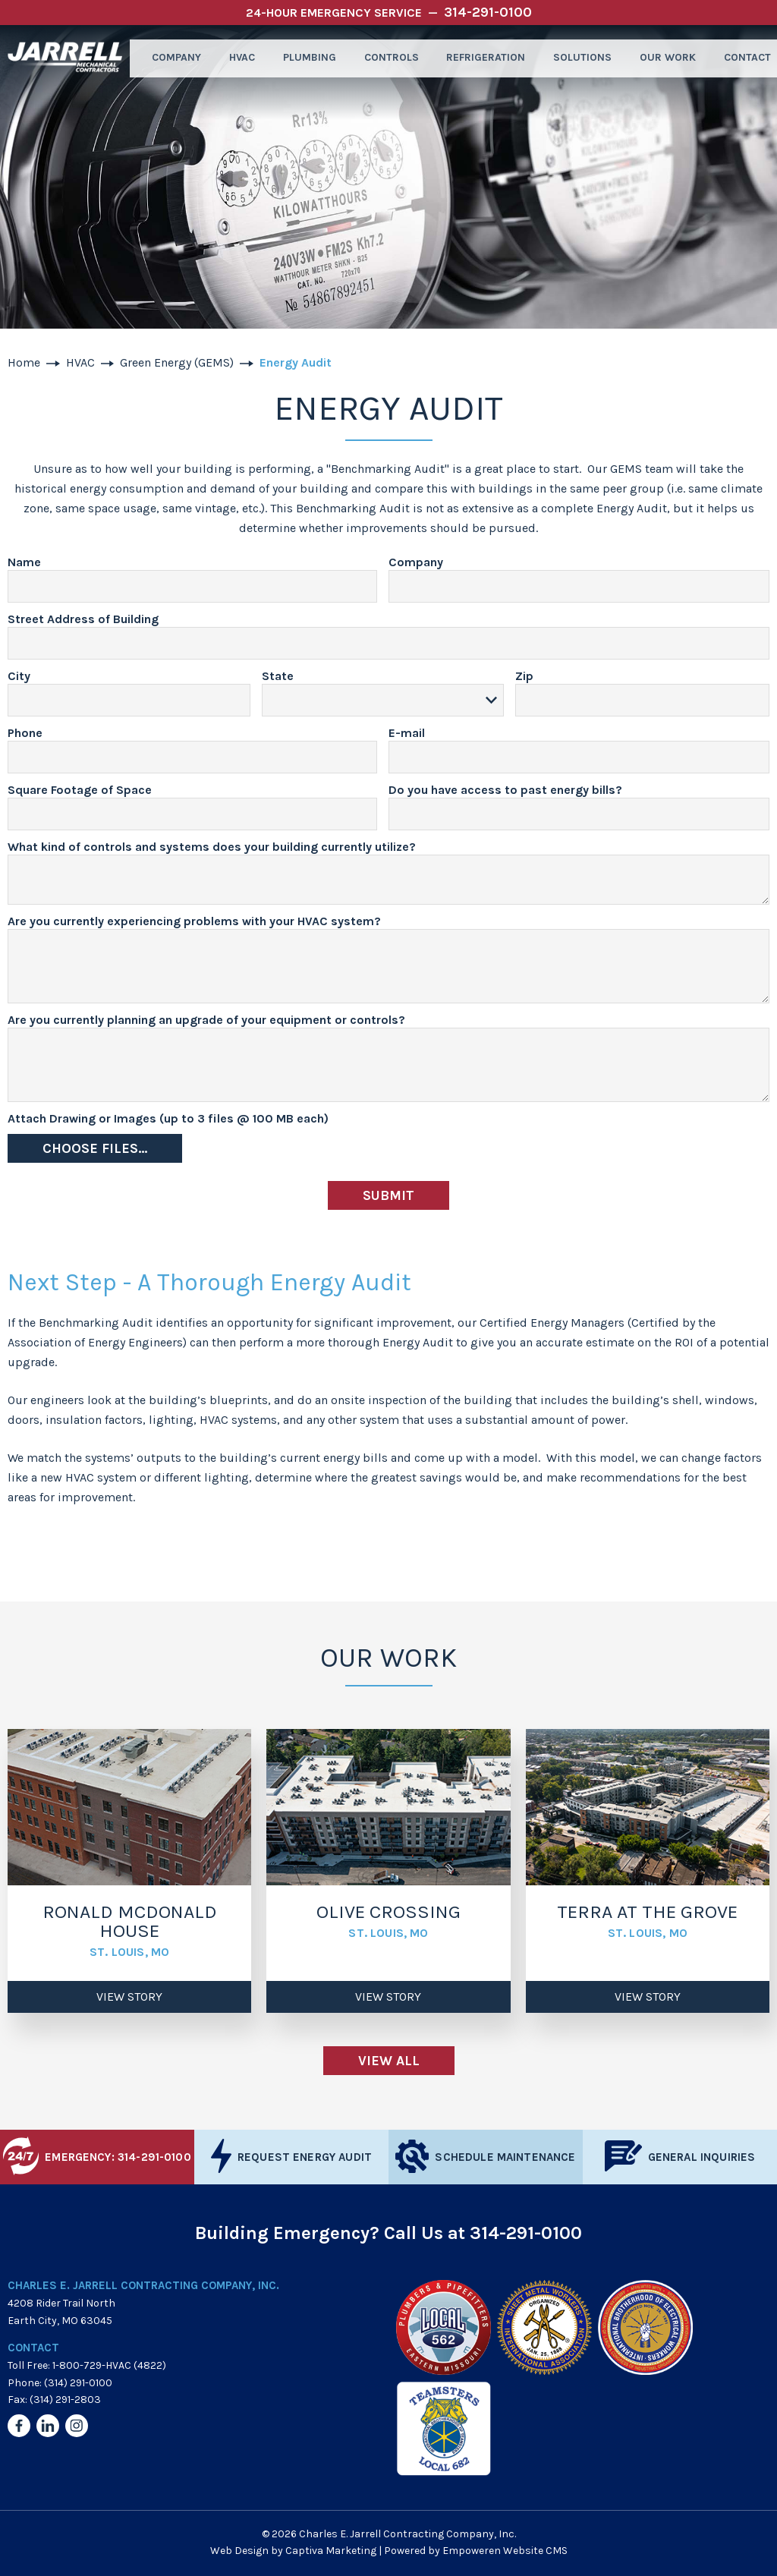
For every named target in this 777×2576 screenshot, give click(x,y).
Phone (25, 733)
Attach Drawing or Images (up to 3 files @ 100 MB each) (168, 1119)
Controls (385, 58)
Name (24, 562)
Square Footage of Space (80, 790)
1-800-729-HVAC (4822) (109, 2365)
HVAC (235, 58)
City (19, 676)
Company (168, 58)
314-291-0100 (526, 2233)
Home (24, 362)
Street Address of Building (83, 619)
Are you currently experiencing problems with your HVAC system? (194, 921)
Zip (524, 676)
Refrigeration (480, 58)
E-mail (406, 733)
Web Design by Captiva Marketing (293, 2550)
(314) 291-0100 (78, 2382)
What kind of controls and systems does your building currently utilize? (212, 847)
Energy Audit (296, 362)
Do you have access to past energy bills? (505, 790)
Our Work (661, 58)
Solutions (576, 58)
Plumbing (304, 58)
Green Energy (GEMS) (177, 362)
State (278, 676)
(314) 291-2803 (65, 2399)
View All (389, 2060)
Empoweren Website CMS (505, 2550)
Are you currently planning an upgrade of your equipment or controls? (206, 1020)
